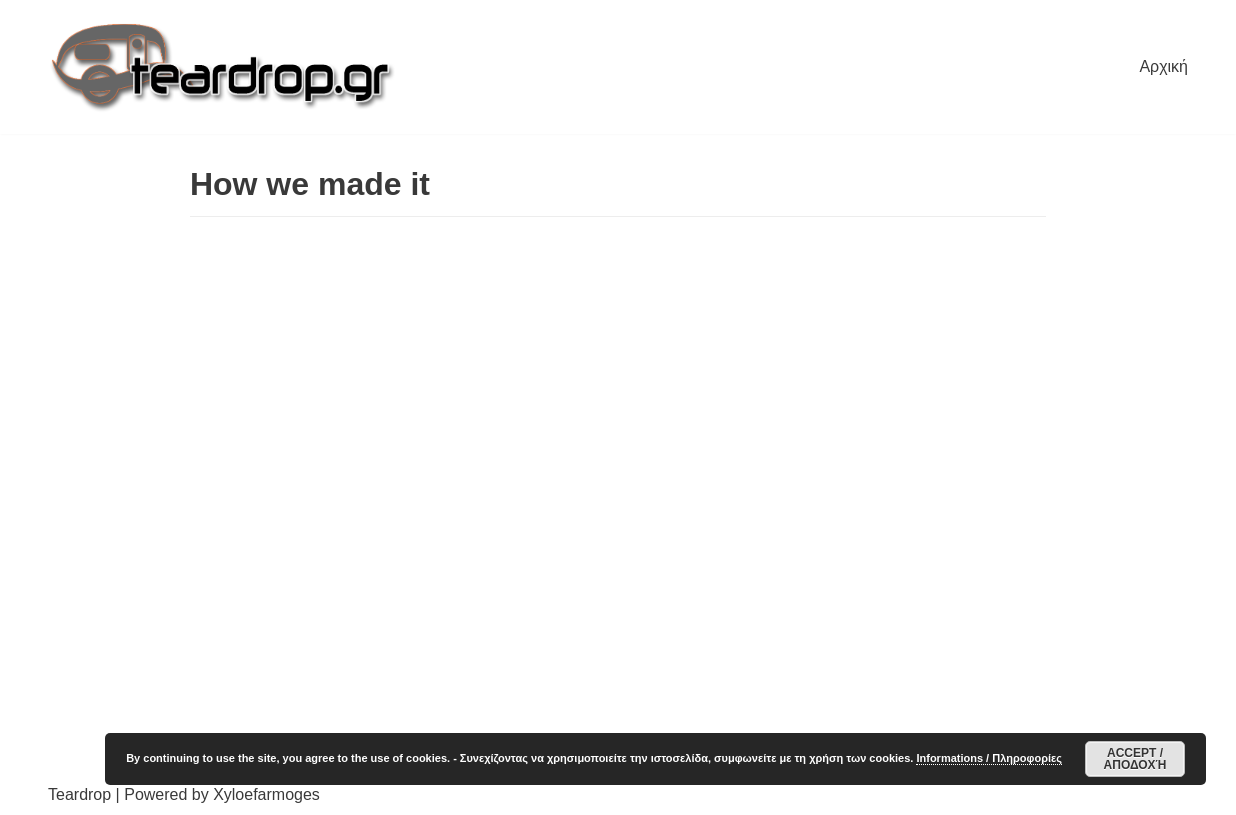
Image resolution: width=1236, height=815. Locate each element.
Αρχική (1163, 66)
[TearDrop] (223, 67)
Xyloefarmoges (266, 794)
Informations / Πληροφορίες (988, 758)
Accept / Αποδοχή (1135, 759)
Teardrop (79, 794)
